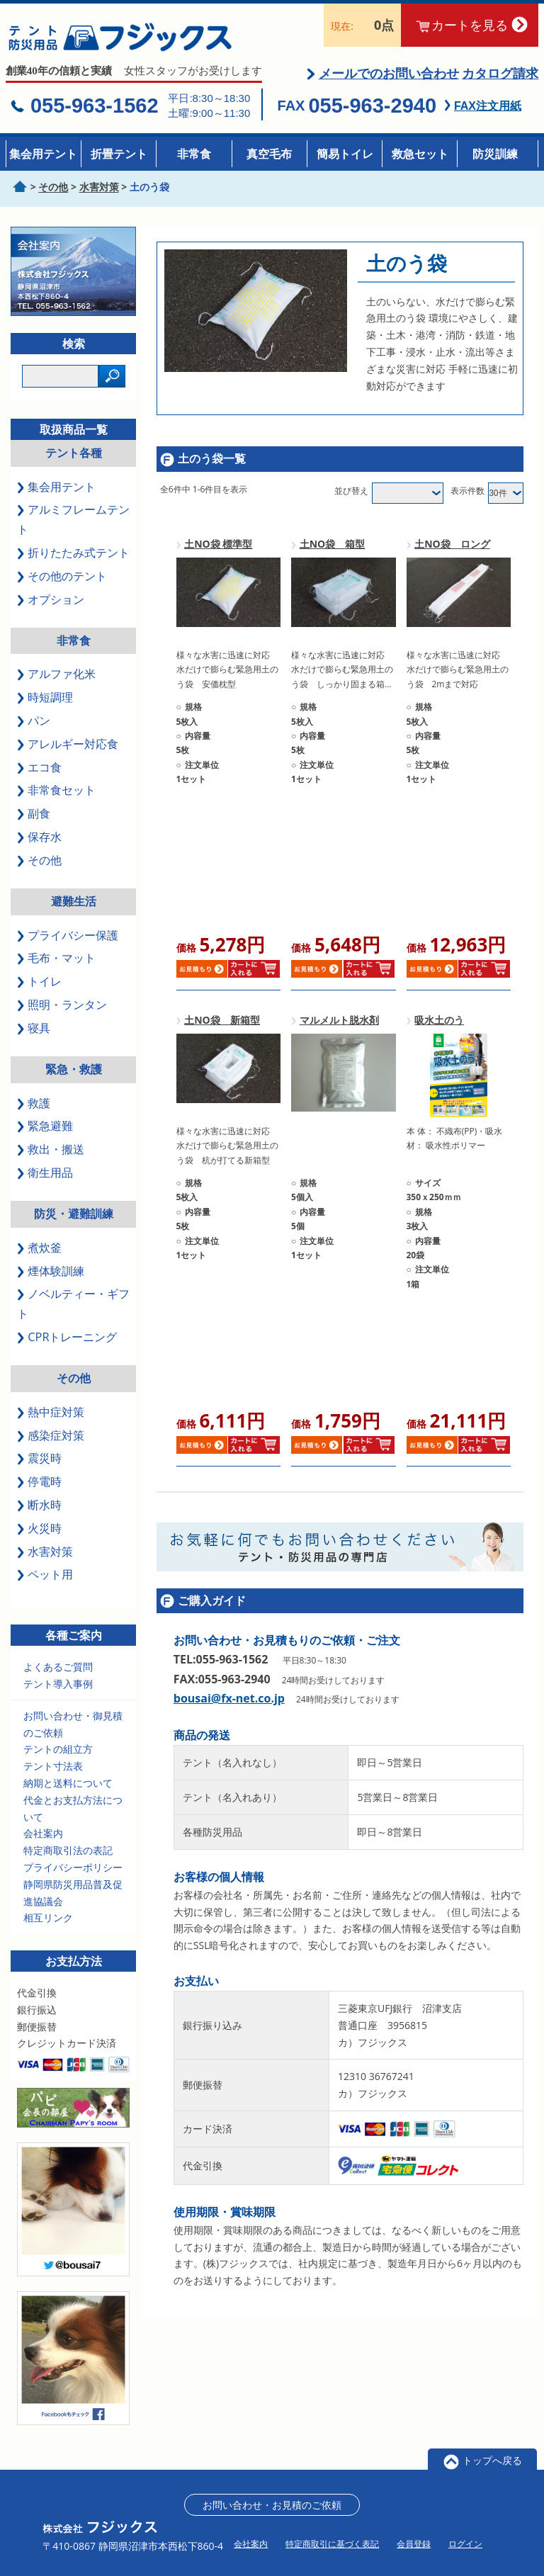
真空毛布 (269, 154)
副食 (33, 817)
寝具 (33, 1031)
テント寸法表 (53, 1768)
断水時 (39, 1507)
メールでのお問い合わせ (389, 76)
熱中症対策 (50, 1415)
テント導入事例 (58, 1686)
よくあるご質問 (58, 1669)
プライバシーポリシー (73, 1870)
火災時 (39, 1531)
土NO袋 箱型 (333, 546)
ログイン (465, 2547)
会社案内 (43, 1836)
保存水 (39, 839)
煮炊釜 (39, 1250)
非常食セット (56, 793)
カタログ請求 (500, 76)
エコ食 (39, 770)
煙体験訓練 (50, 1274)
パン (33, 723)
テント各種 (73, 455)
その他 (39, 863)
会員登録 (414, 2547)
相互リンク (48, 1921)
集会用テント (43, 154)
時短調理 (45, 700)
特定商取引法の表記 (68, 1853)
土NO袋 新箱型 (222, 1022)
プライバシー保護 (67, 938)
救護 (33, 1106)
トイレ (39, 985)
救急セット (420, 154)
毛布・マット (56, 961)
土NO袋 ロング (452, 546)
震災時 (39, 1461)
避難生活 (73, 904)
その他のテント (62, 579)
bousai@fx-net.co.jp (229, 1701)
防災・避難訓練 (73, 1216)
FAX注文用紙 (487, 109)
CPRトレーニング (67, 1340)
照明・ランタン (62, 1007)
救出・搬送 (50, 1152)
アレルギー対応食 (67, 747)
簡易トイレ (345, 154)
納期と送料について (68, 1785)
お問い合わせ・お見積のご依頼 (272, 2507)
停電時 (39, 1484)
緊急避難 (45, 1129)
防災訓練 (495, 154)
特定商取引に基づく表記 (332, 2547)
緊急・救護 (73, 1072)
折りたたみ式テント (73, 555)
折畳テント (119, 154)
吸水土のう (439, 1022)
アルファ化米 (56, 677)
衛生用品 (45, 1175)
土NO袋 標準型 (218, 546)
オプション (50, 602)
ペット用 (45, 1578)
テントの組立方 (58, 1752)
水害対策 (45, 1554)
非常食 (194, 154)
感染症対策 (50, 1438)
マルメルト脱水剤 (339, 1022)
